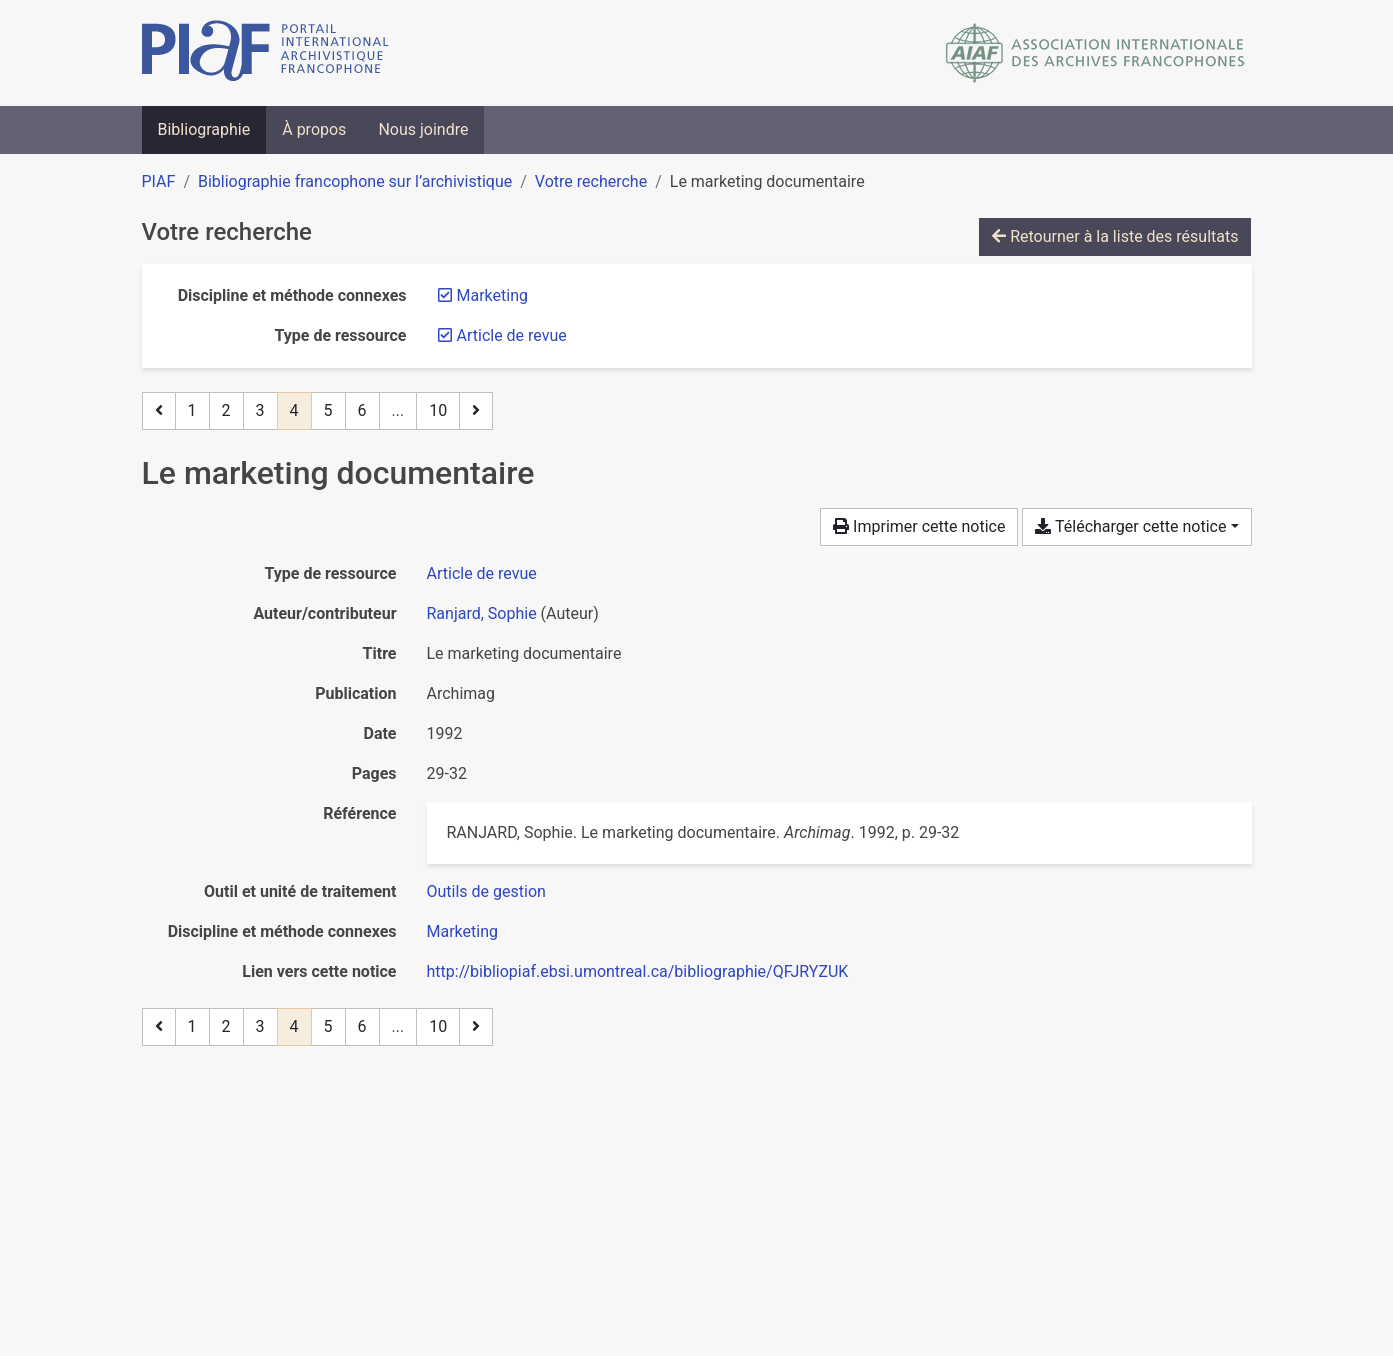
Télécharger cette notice (1130, 526)
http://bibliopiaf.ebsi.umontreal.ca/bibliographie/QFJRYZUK (638, 971)
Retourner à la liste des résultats (1115, 236)
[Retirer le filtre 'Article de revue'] (512, 335)
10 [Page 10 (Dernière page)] (438, 410)
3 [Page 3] (260, 410)
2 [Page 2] (226, 410)
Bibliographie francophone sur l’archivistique (355, 181)
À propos (314, 129)
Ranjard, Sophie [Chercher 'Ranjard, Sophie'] (482, 613)
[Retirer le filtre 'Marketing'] (492, 295)
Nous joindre (423, 129)
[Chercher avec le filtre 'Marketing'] (462, 931)
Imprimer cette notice (919, 526)
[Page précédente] (159, 411)
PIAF (159, 181)
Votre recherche (591, 181)
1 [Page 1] (192, 410)
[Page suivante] (476, 411)
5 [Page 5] (328, 410)
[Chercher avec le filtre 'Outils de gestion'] (486, 891)
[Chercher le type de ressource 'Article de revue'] (482, 573)
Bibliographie (204, 129)
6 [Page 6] (362, 410)
